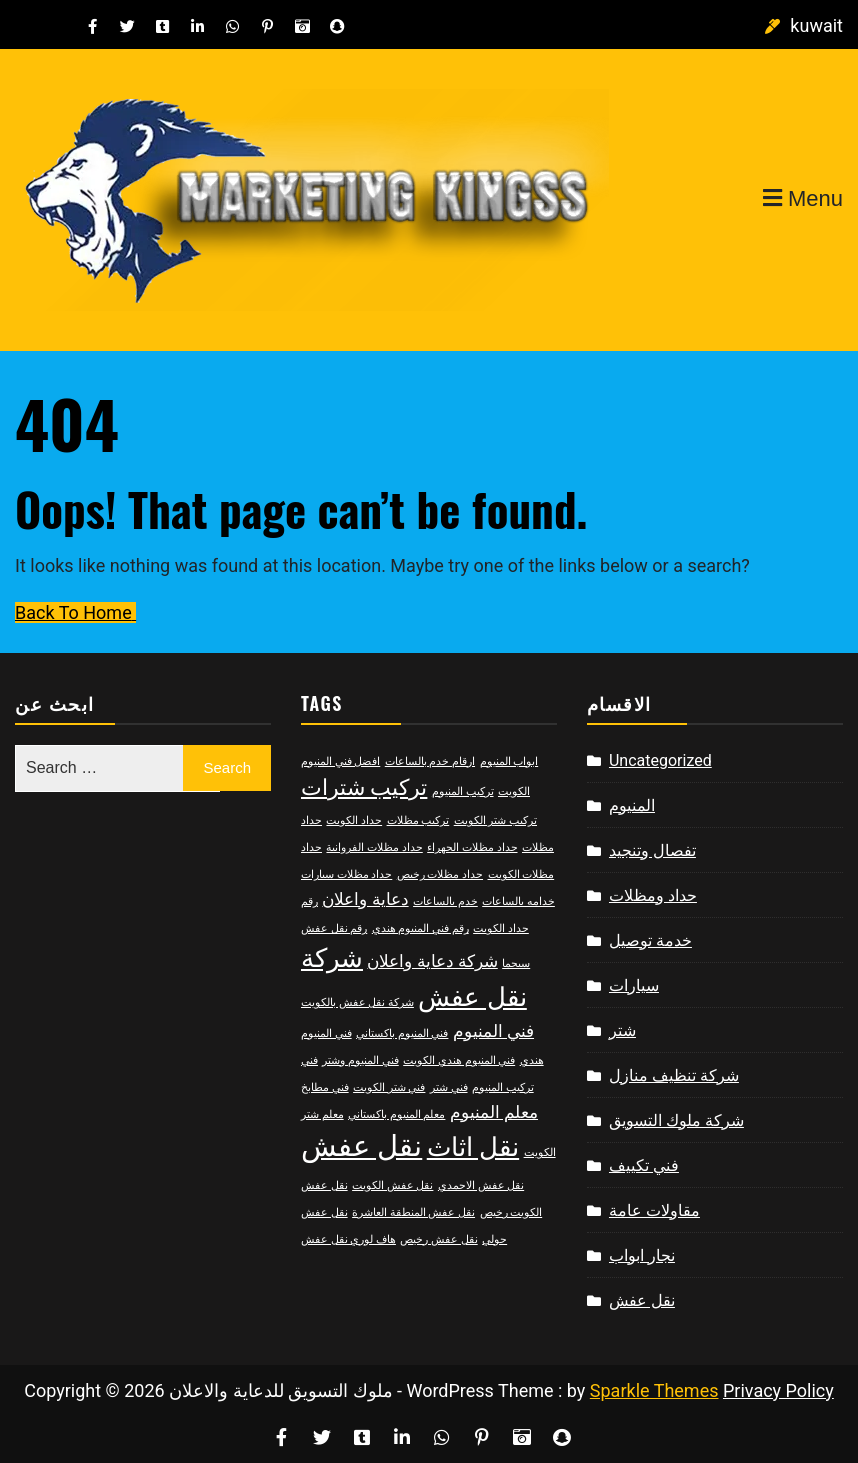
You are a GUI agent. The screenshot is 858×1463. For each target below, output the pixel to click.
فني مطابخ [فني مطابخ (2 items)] (325, 1087)
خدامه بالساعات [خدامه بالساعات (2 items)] (518, 901)
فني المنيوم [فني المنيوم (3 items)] (493, 1031)
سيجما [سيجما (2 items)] (516, 963)
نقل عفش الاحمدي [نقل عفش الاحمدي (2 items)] (481, 1185)
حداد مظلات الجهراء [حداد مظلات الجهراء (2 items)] (472, 847)
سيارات (634, 985)
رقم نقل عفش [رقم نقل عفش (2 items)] (334, 928)
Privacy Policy (778, 1390)
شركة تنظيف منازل (674, 1075)
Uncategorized (660, 760)
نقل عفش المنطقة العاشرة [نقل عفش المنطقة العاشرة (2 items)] (413, 1212)
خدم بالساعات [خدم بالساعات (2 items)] (445, 901)
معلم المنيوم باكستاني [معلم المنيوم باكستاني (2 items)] (396, 1114)
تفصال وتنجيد (652, 850)
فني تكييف (644, 1165)
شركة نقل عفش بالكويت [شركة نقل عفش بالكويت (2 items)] (357, 1002)
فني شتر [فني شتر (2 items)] (449, 1087)
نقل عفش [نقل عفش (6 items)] (361, 1146)
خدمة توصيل (650, 940)
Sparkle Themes (654, 1390)
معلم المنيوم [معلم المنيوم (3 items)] (494, 1112)
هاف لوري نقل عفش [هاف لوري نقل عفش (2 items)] (348, 1239)
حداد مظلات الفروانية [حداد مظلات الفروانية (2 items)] (374, 847)
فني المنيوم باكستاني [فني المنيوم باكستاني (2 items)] (402, 1033)
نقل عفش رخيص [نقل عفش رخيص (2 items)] (438, 1239)
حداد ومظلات (653, 895)
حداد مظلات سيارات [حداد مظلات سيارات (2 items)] (346, 874)
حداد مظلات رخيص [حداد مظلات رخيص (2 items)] (440, 874)
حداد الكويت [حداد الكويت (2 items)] (354, 820)
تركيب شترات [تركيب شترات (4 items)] (364, 787)
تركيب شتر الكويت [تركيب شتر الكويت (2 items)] (495, 820)
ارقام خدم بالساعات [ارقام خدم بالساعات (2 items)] (430, 761)
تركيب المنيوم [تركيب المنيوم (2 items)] (463, 791)
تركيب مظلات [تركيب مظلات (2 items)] (418, 820)
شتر (622, 1030)
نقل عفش (642, 1300)
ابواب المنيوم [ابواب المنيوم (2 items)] (509, 761)
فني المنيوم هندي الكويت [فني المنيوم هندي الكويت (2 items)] (459, 1060)
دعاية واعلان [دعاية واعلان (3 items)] (365, 899)
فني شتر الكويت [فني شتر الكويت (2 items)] (389, 1087)
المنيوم (632, 805)
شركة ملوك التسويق (676, 1120)
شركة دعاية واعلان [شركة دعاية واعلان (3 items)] (432, 961)
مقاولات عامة (654, 1210)
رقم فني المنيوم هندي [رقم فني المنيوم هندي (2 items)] (420, 928)
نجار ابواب (642, 1255)
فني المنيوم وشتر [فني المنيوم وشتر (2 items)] (360, 1060)
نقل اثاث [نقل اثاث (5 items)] (473, 1147)
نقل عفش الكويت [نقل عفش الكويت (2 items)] (392, 1185)
